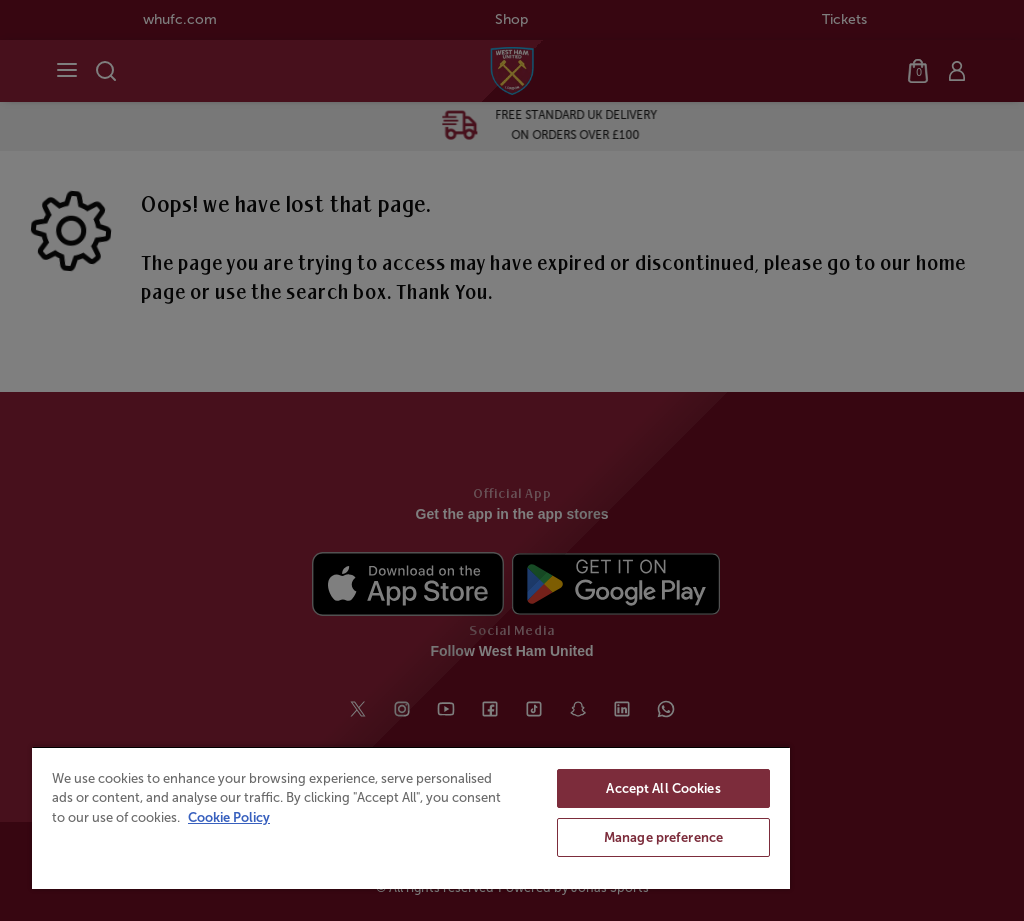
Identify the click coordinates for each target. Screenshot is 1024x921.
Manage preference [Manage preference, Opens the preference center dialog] (663, 837)
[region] (411, 817)
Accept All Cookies (663, 788)
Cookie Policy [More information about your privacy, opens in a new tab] (229, 817)
